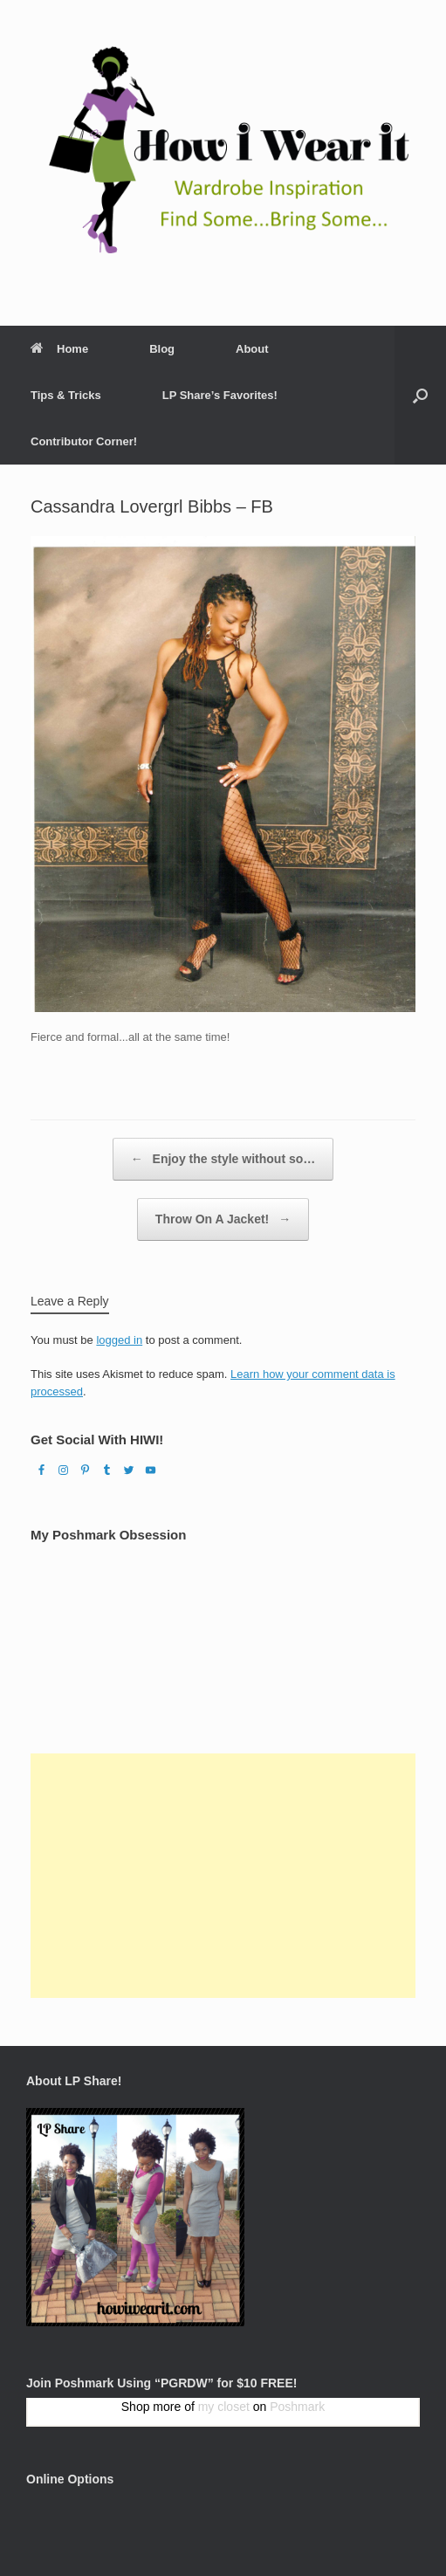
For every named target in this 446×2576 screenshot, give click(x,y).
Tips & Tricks (66, 395)
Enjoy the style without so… (223, 1159)
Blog (162, 348)
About (252, 348)
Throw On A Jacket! (223, 1219)
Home (59, 348)
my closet (224, 2407)
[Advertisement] (223, 1875)
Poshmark (297, 2407)
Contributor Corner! (84, 441)
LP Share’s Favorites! (220, 395)
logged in (119, 1340)
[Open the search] (420, 395)
